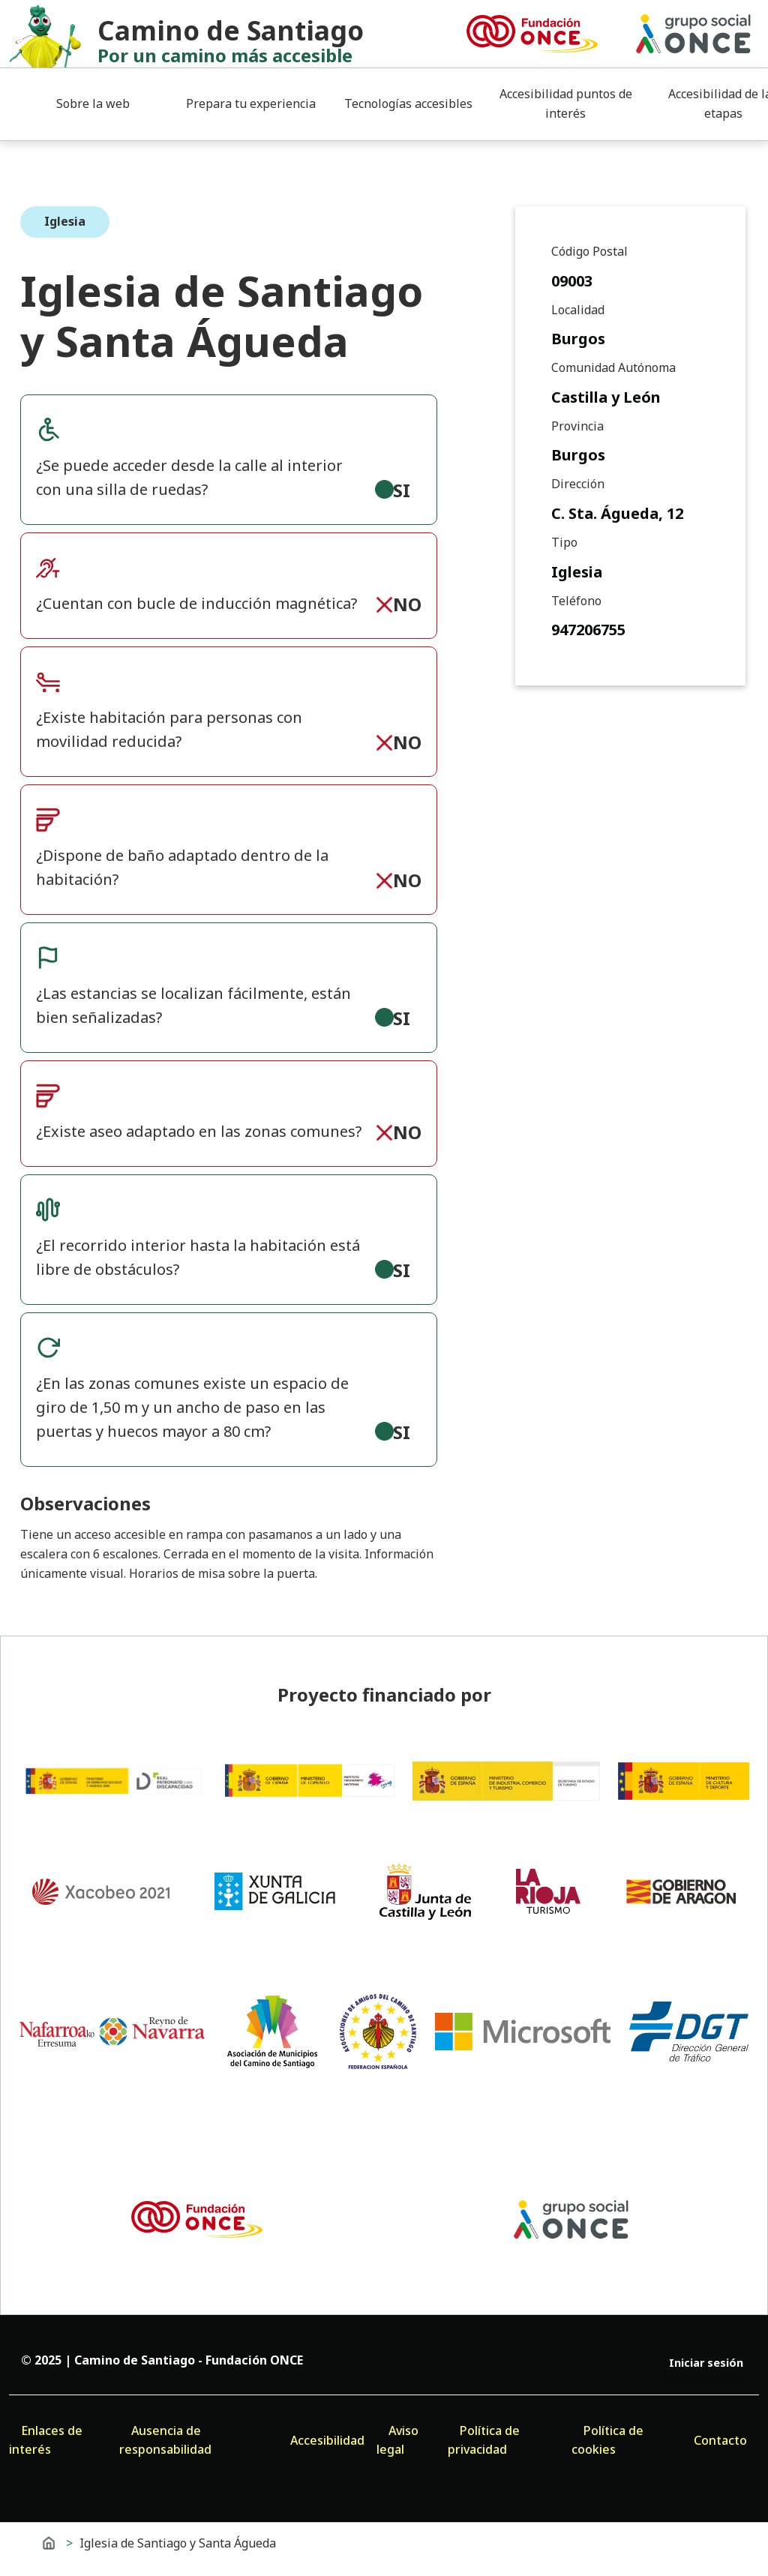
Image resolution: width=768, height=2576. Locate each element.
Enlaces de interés (45, 2440)
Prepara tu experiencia (251, 103)
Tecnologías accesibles (408, 103)
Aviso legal (397, 2440)
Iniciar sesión (706, 2363)
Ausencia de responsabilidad (165, 2440)
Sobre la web (93, 103)
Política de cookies (608, 2440)
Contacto (720, 2440)
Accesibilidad (327, 2440)
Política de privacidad (484, 2440)
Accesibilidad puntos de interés (566, 103)
